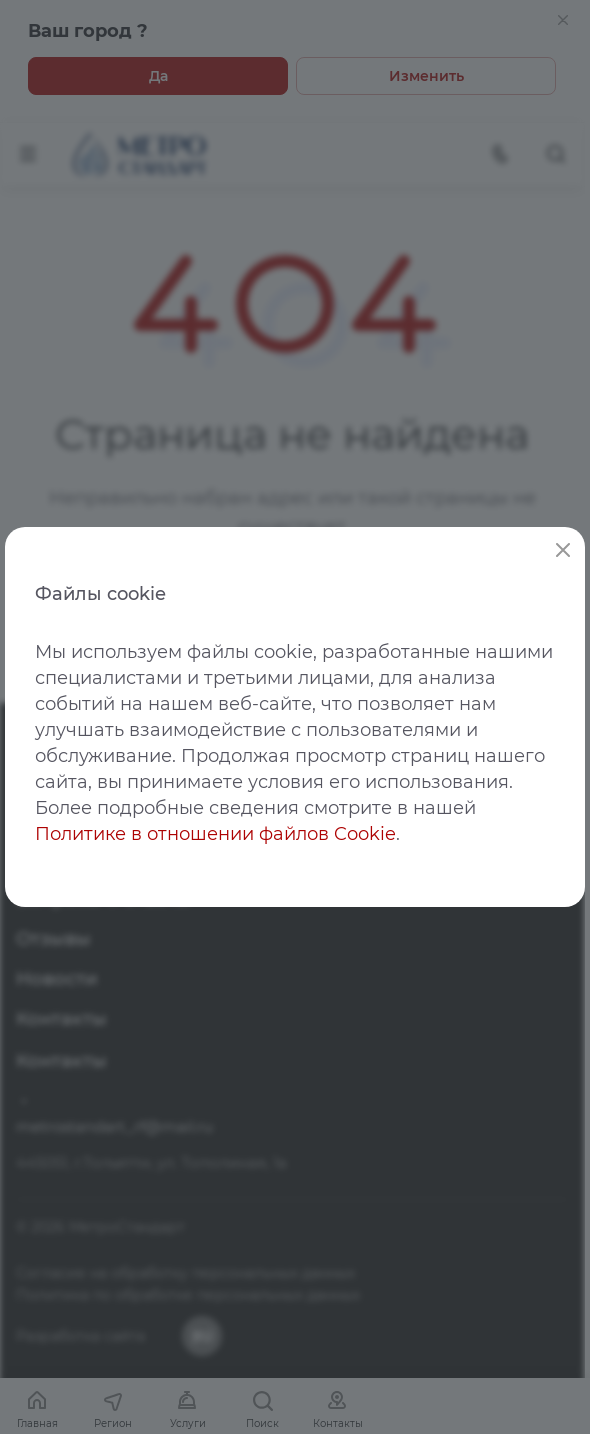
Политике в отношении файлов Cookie (215, 834)
